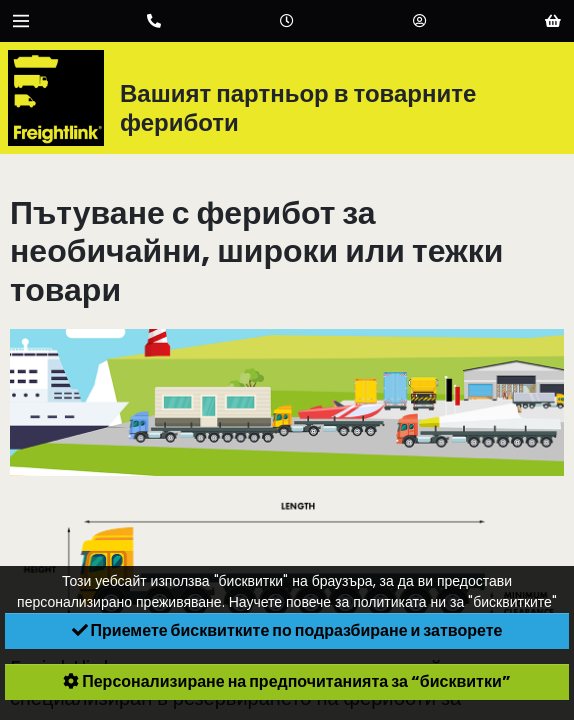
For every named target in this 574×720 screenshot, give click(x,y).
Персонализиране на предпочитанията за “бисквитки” (287, 681)
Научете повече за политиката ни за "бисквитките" (393, 602)
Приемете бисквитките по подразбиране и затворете (287, 630)
